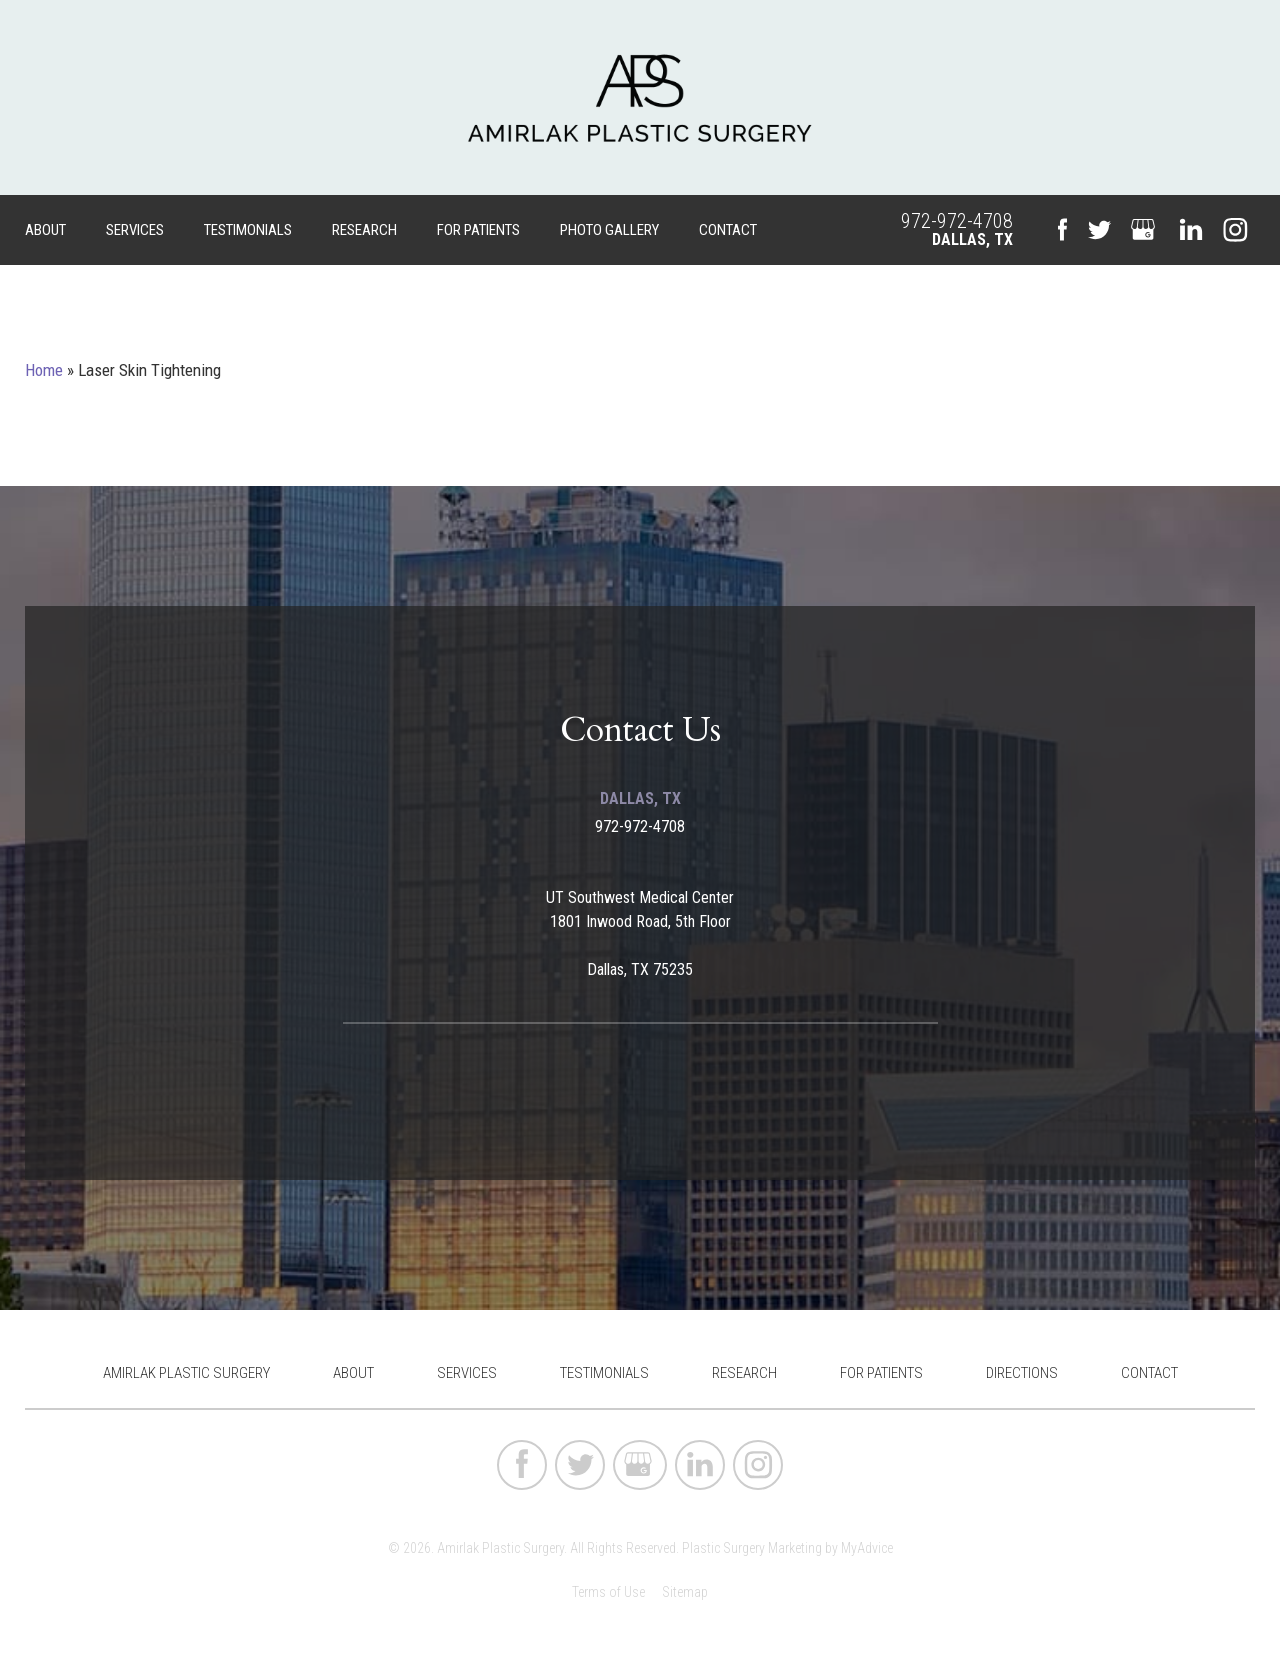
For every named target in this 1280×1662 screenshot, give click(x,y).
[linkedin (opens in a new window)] (1191, 230)
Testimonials (248, 230)
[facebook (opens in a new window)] (1062, 230)
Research (364, 230)
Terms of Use (608, 1592)
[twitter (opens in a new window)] (1099, 230)
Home (44, 370)
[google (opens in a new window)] (1145, 230)
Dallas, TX (972, 239)
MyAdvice (867, 1548)
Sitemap (685, 1592)
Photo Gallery (609, 230)
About (45, 230)
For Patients (478, 230)
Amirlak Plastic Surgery (186, 1373)
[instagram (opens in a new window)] (1235, 230)
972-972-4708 (957, 221)
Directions (1022, 1373)
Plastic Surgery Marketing (752, 1548)
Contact (728, 230)
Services (135, 230)
